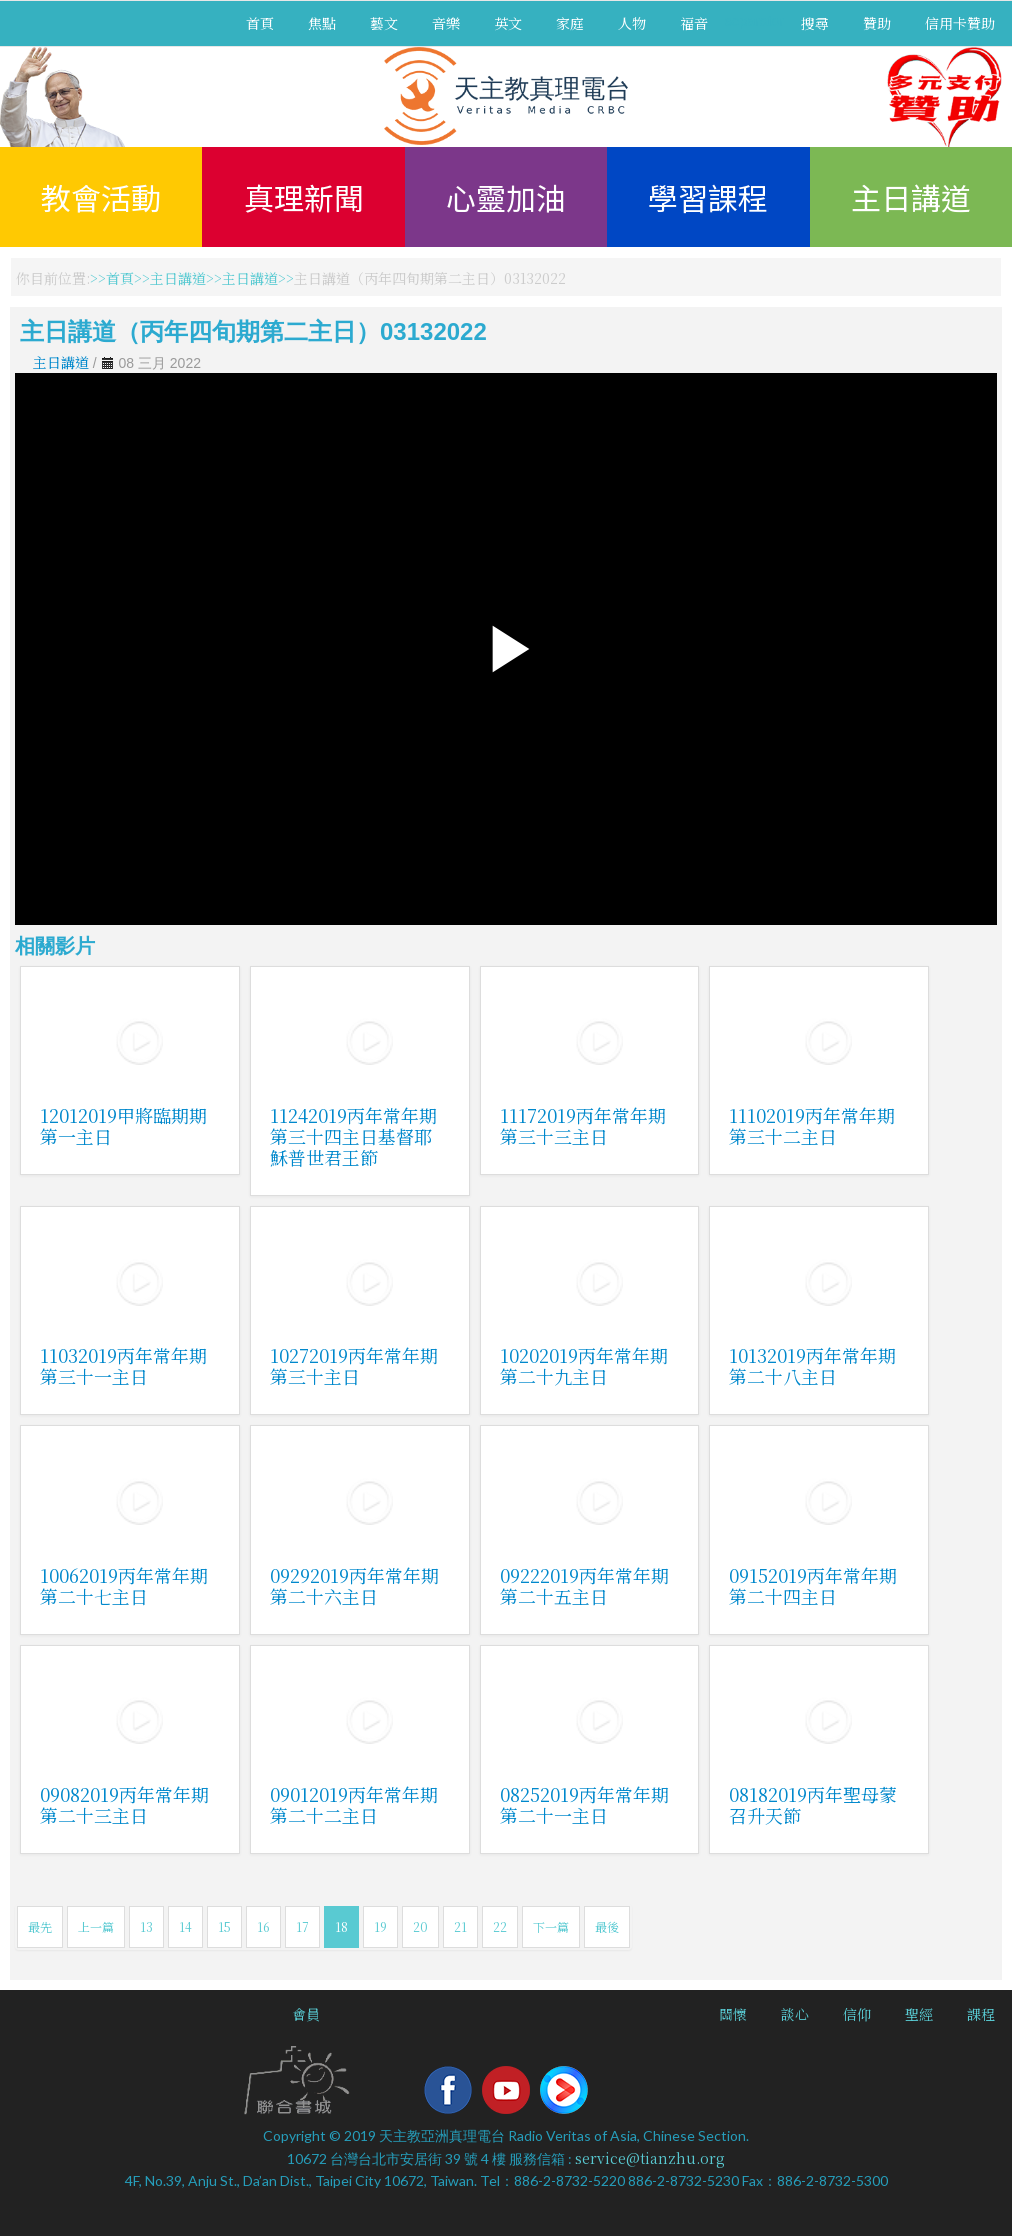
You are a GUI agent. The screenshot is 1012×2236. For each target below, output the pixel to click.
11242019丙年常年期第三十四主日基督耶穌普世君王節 (353, 1136)
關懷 (733, 2014)
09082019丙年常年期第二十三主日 (124, 1804)
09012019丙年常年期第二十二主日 (354, 1804)
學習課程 (708, 197)
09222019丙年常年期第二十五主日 (584, 1585)
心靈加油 (506, 197)
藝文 (384, 23)
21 (460, 1926)
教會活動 (101, 197)
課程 (981, 2014)
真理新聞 (304, 197)
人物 (632, 23)
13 (146, 1926)
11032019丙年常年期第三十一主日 (123, 1365)
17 (302, 1926)
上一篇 (96, 1926)
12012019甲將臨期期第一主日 (123, 1125)
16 (263, 1926)
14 (185, 1926)
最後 (607, 1926)
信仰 (857, 2014)
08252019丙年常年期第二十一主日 (584, 1804)
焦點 (322, 23)
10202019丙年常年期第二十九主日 (584, 1365)
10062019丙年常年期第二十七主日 (124, 1585)
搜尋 (815, 23)
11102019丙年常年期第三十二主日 (812, 1125)
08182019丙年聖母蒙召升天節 (813, 1804)
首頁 (260, 23)
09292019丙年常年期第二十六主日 (354, 1585)
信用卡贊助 (960, 23)
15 (224, 1926)
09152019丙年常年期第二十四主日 (813, 1585)
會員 (306, 2014)
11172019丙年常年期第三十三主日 (583, 1125)
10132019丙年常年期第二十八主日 (812, 1365)
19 (380, 1926)
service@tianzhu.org (650, 2158)
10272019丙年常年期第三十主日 (354, 1365)
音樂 (446, 23)
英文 (508, 23)
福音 (694, 23)
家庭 (570, 23)
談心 (795, 2014)
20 (420, 1926)
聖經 (919, 2014)
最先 (40, 1926)
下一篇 (551, 1926)
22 (500, 1926)
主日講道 (911, 197)
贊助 (877, 23)
